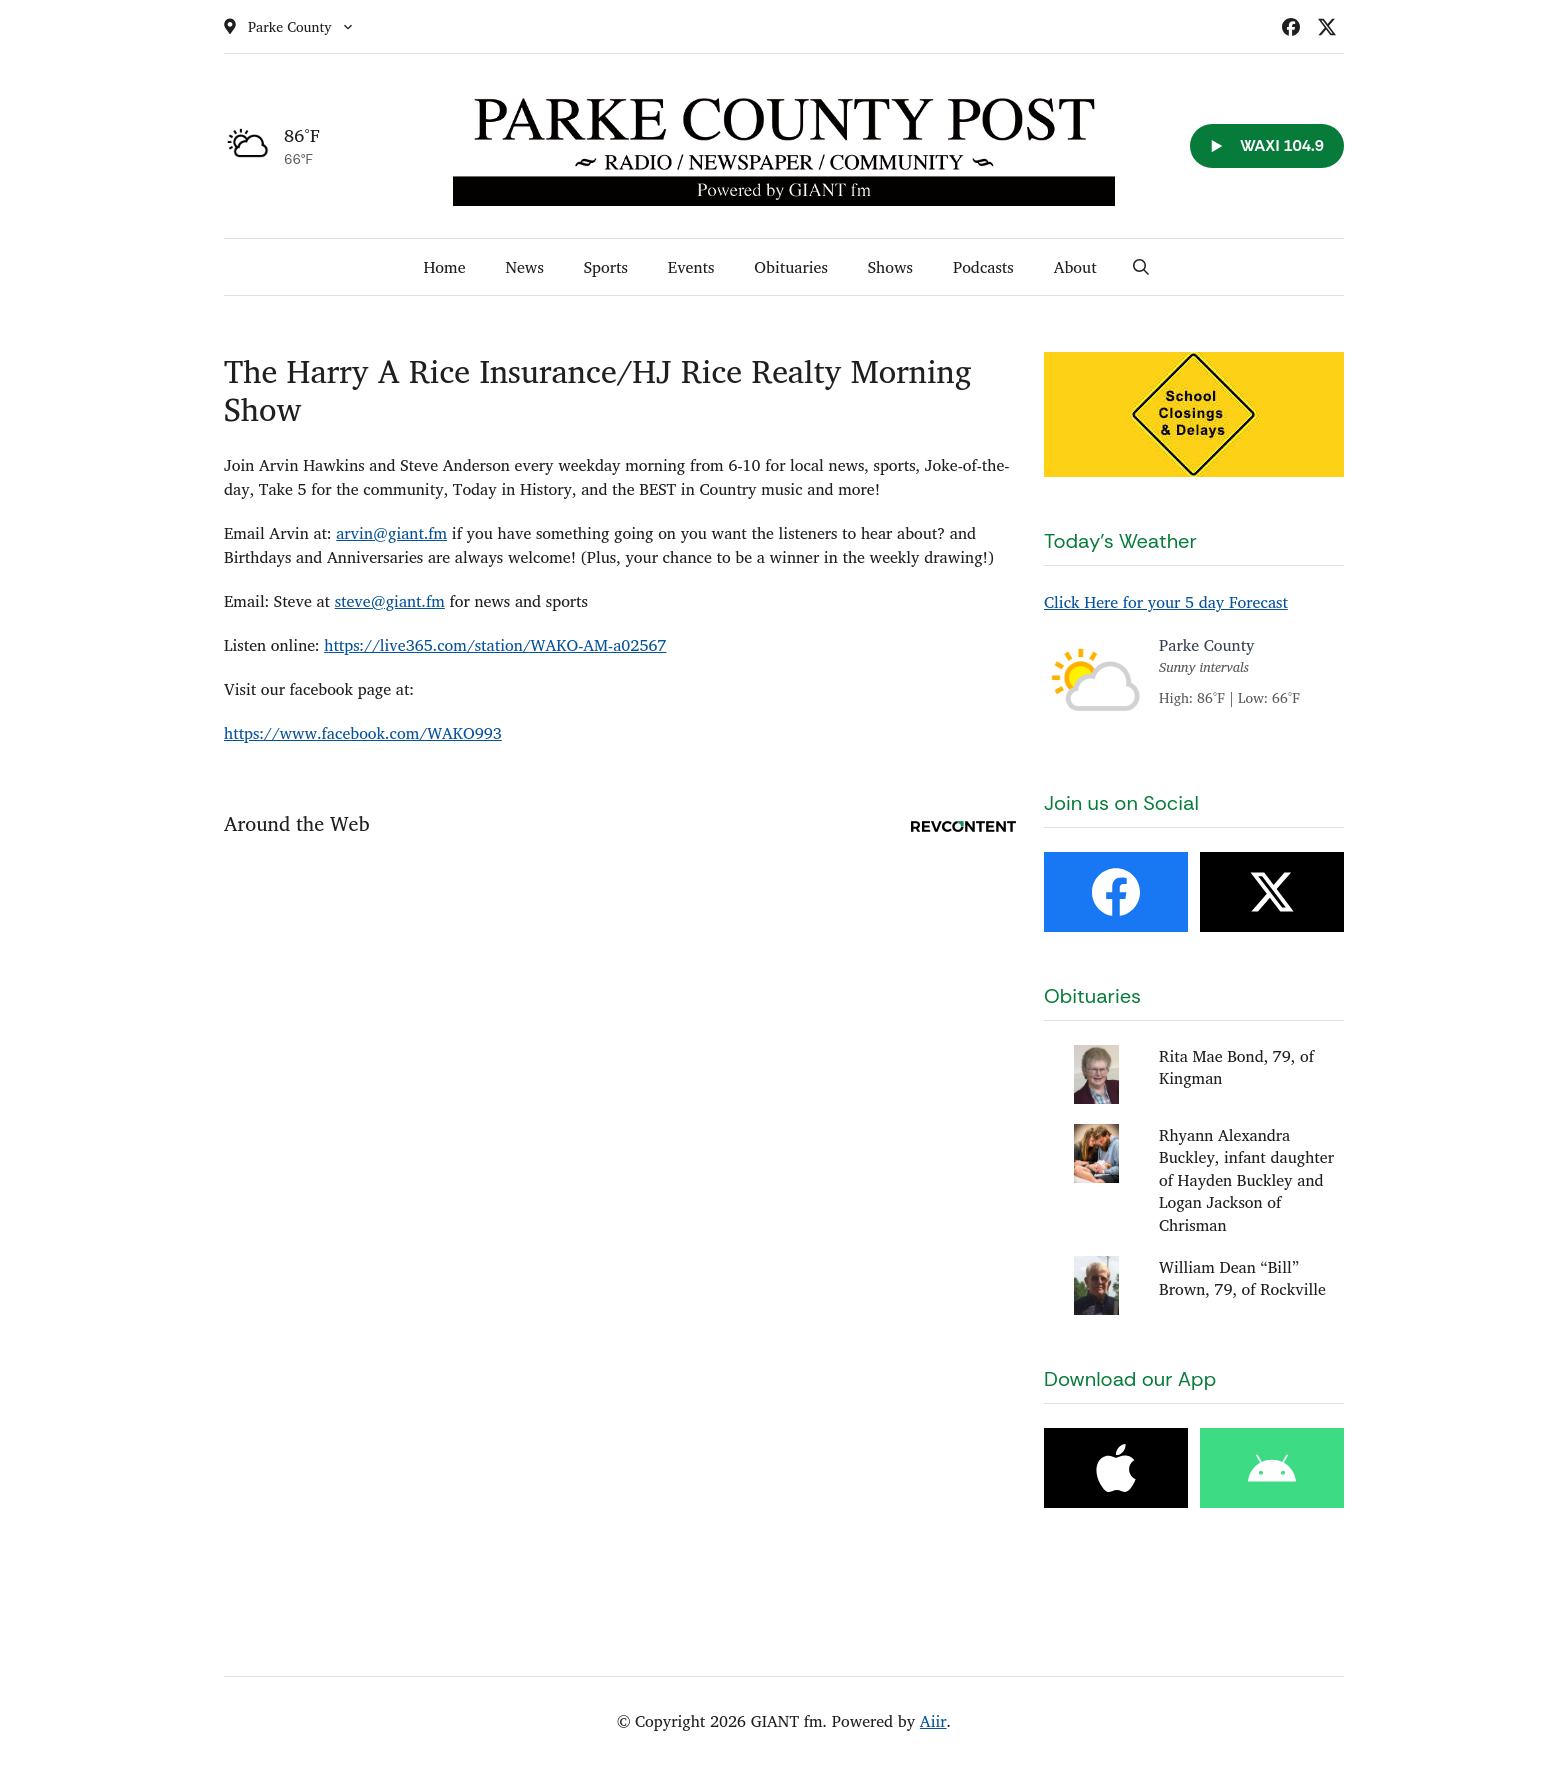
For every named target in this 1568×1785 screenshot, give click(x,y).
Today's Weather (1120, 541)
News (524, 267)
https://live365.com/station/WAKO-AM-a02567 (495, 645)
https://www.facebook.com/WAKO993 (363, 733)
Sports (606, 267)
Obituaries (790, 267)
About (1075, 267)
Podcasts (983, 267)
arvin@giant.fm (391, 533)
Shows (890, 267)
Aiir (933, 1721)
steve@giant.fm (390, 601)
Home (444, 267)
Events (691, 267)
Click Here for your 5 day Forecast (1166, 602)
